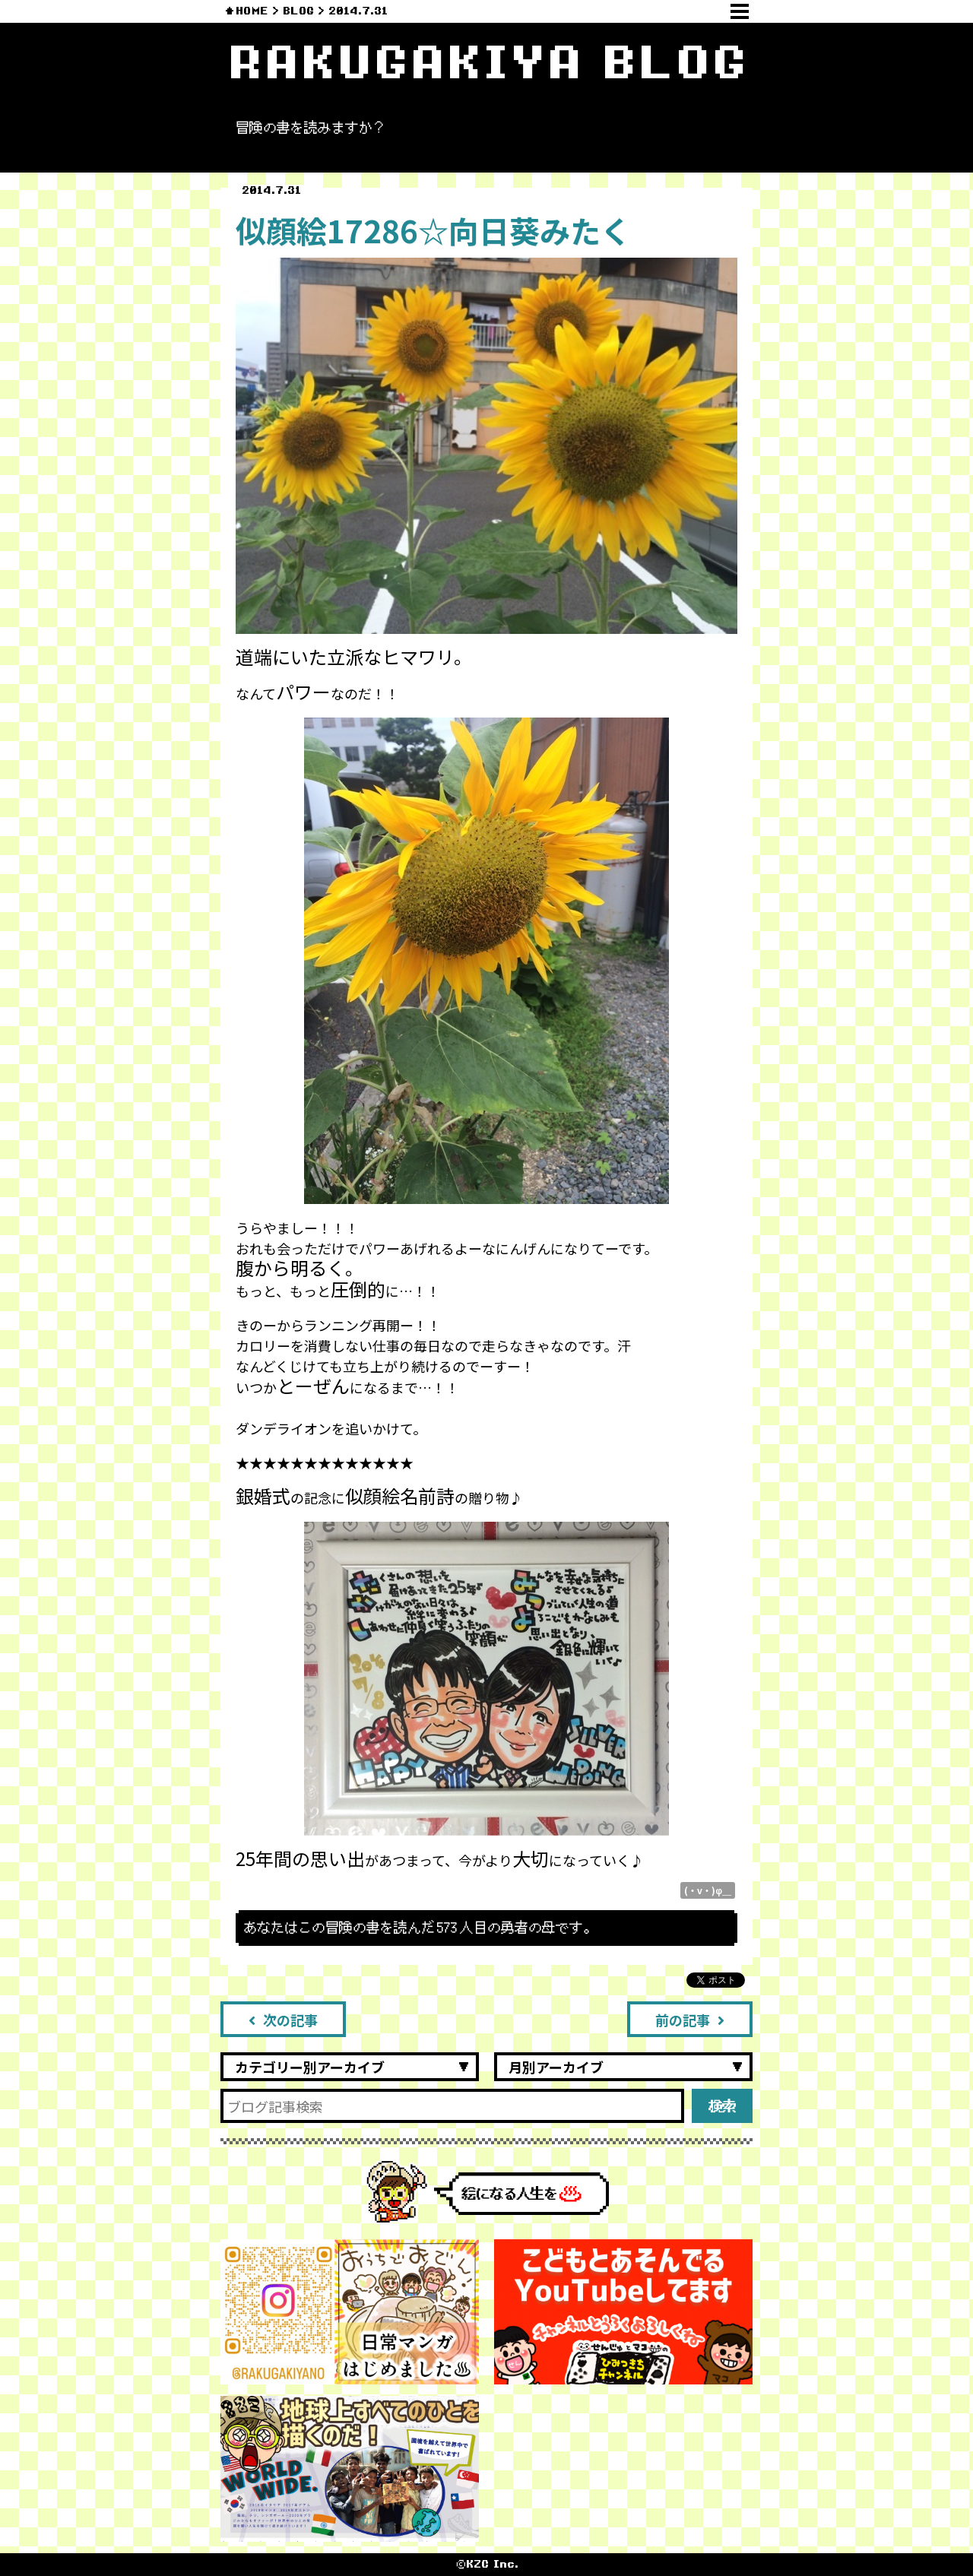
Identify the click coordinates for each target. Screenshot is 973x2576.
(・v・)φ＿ (707, 1890)
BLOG (298, 11)
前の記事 (689, 2019)
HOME (252, 11)
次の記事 (283, 2019)
